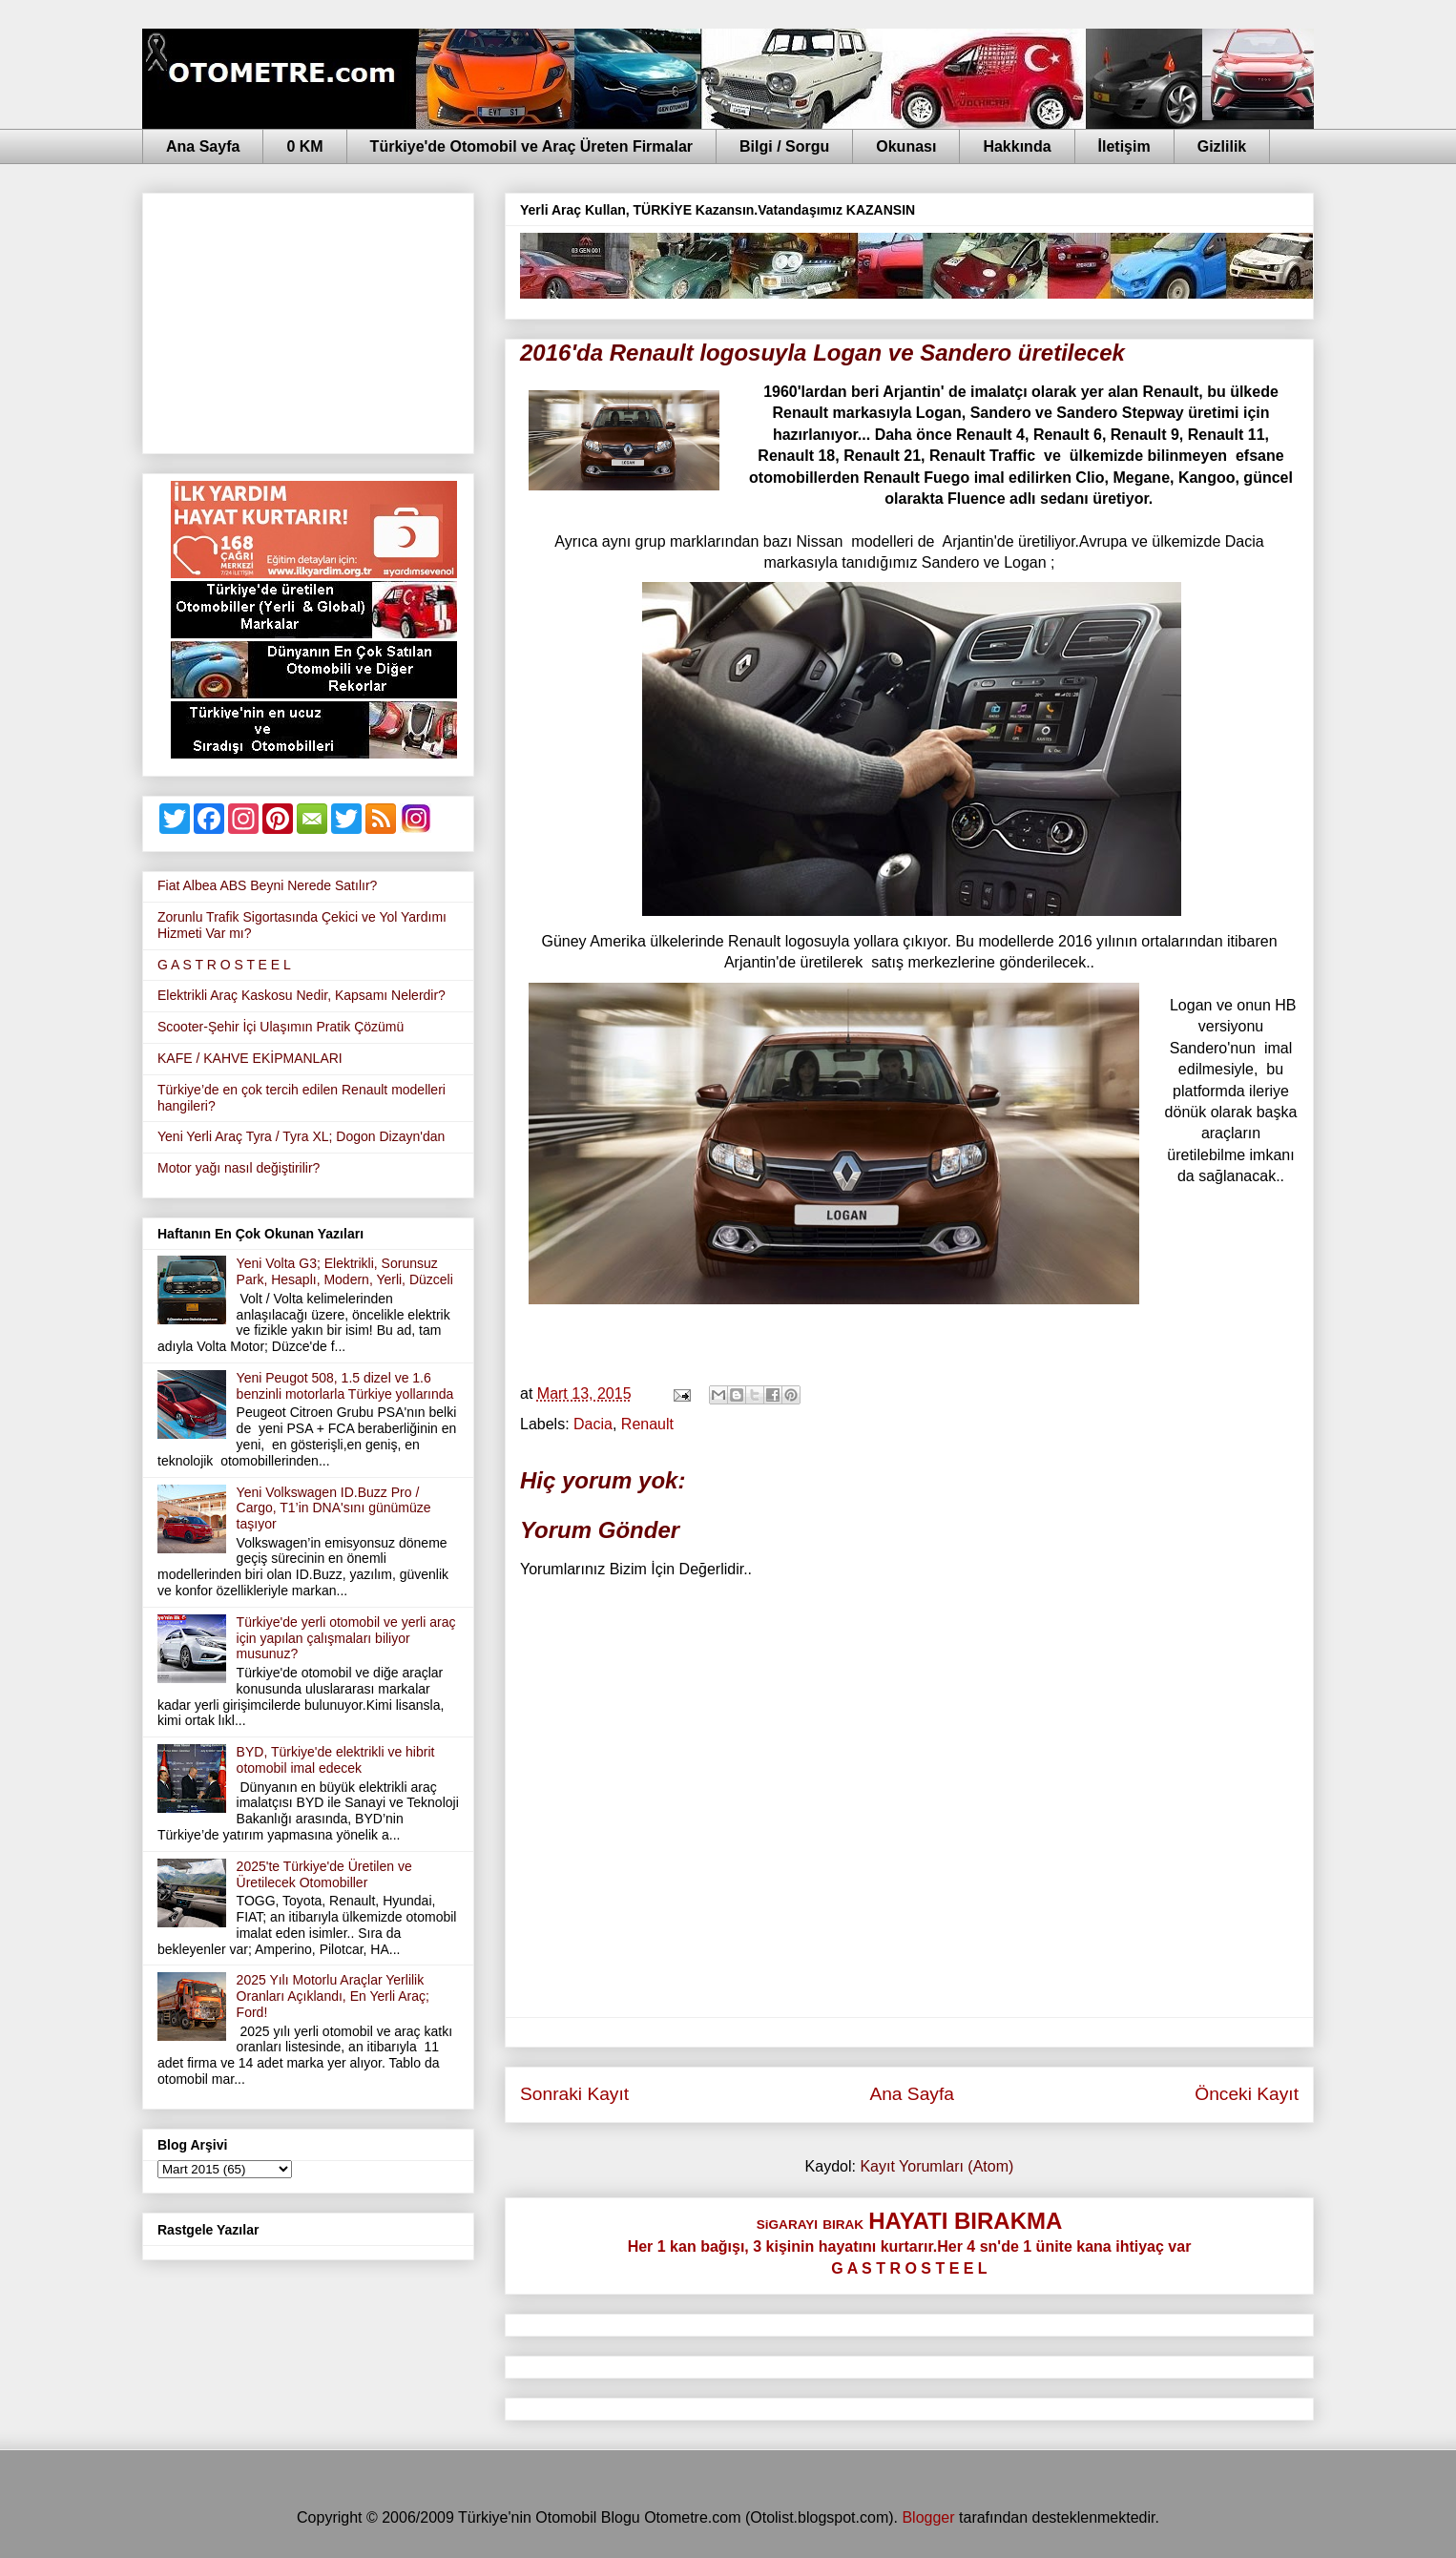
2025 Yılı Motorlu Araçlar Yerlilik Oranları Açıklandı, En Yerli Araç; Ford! (333, 1996)
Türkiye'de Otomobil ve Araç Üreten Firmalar (531, 146)
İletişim (1124, 146)
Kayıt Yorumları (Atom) (936, 2166)
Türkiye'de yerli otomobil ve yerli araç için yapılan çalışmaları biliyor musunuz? (346, 1638)
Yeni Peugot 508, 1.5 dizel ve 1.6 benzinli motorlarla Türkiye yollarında (345, 1386)
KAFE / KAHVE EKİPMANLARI (250, 1058)
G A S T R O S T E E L (224, 964)
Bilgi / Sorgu (784, 146)
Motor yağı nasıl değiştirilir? (238, 1167)
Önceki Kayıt (1247, 2094)
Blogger (928, 2517)
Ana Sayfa (202, 146)
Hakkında (1016, 146)
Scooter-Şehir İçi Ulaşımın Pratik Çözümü (280, 1026)
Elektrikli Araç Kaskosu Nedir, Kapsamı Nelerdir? (301, 995)
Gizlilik (1222, 146)
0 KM (304, 146)
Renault (647, 1424)
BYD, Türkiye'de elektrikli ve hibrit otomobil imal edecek (336, 1760)
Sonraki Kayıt (574, 2094)
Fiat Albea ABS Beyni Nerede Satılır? (267, 885)
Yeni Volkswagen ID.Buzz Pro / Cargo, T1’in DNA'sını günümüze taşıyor (334, 1508)
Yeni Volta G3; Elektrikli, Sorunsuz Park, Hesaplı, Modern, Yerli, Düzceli (345, 1271)
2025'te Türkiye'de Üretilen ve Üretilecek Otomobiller (324, 1874)
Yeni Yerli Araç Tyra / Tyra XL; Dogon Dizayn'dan (301, 1136)
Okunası (906, 146)
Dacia (593, 1424)
